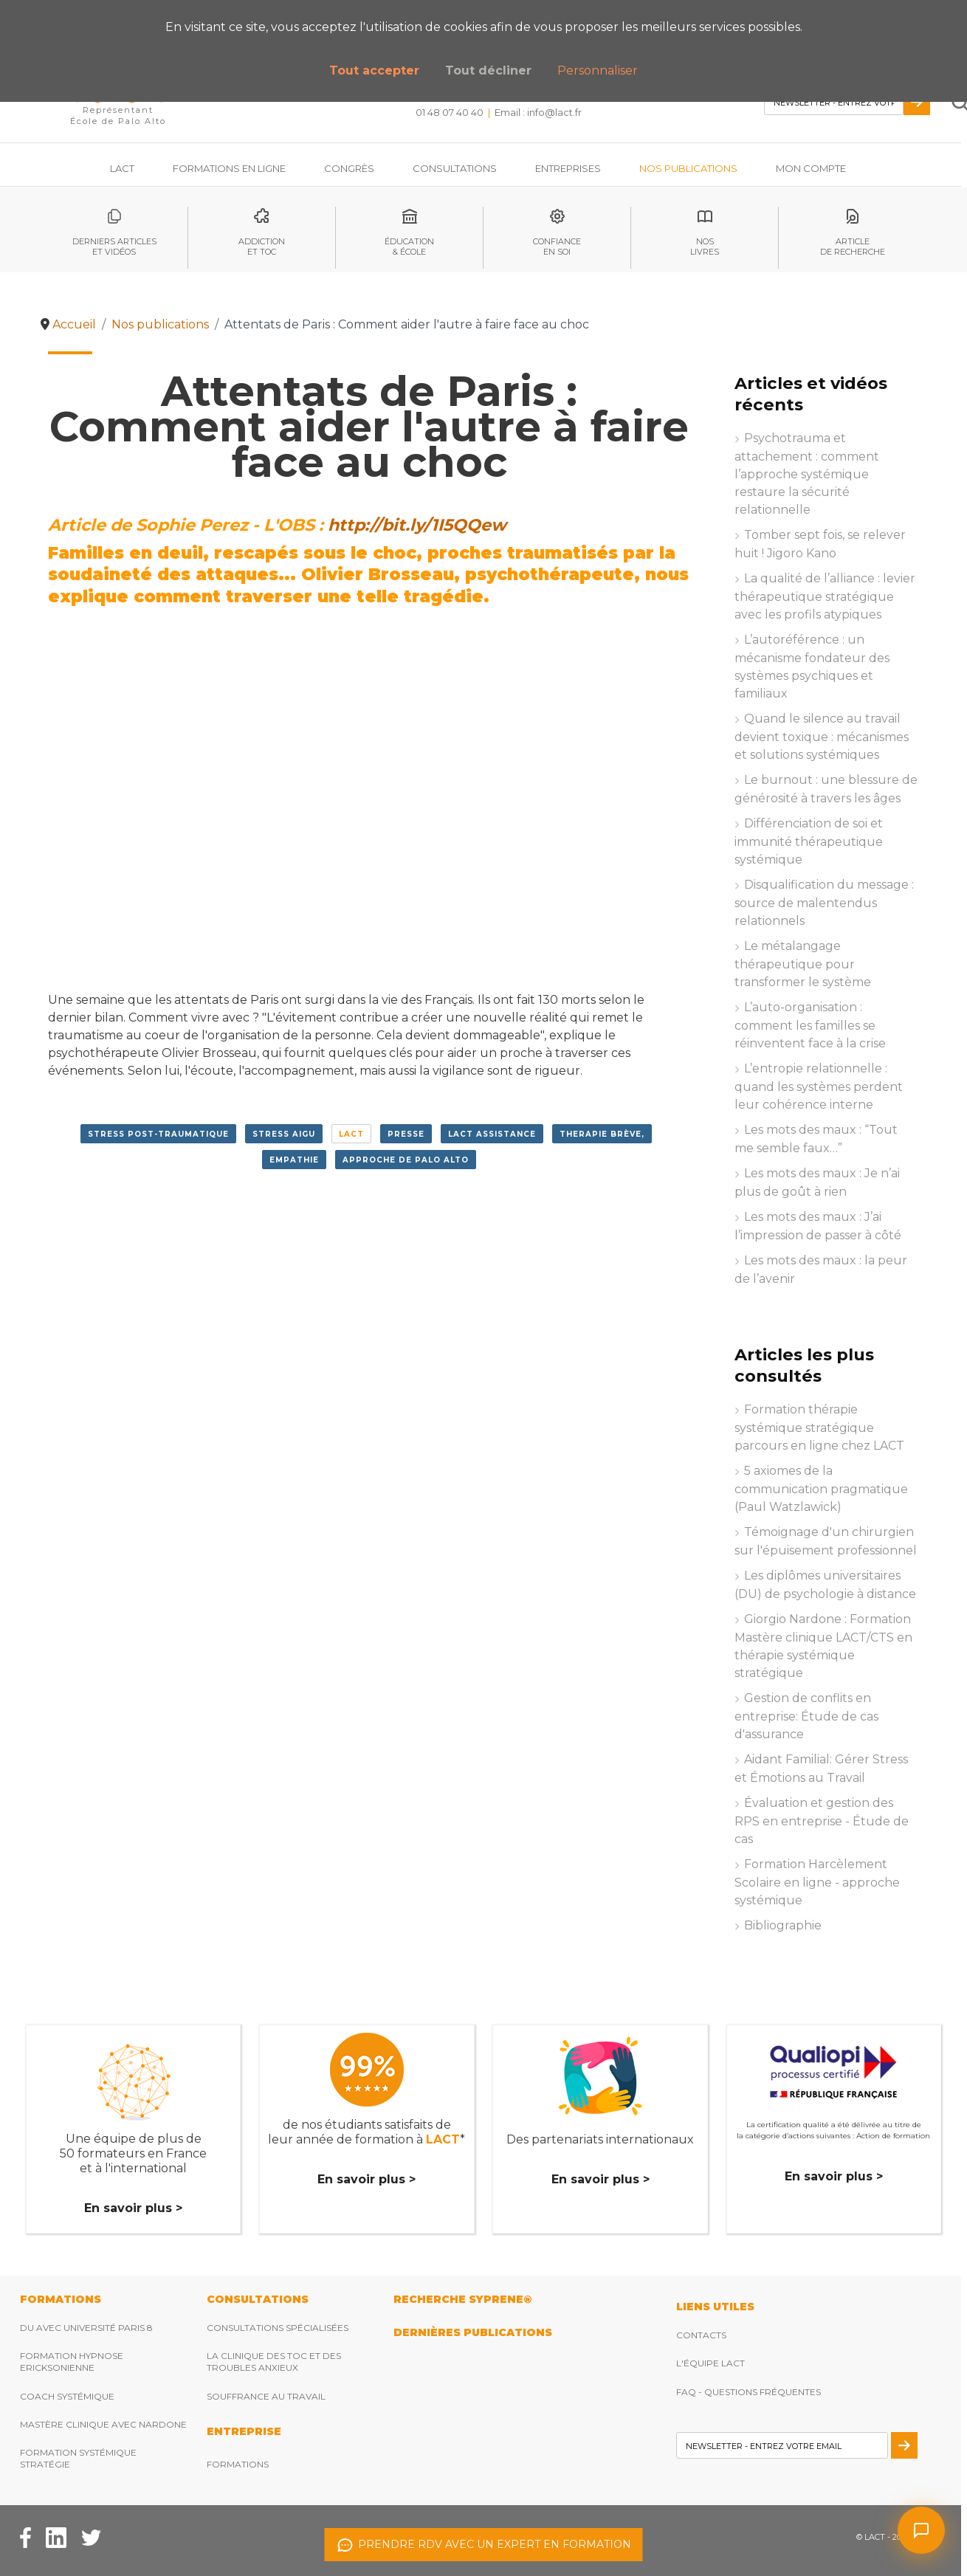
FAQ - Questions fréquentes (748, 2391)
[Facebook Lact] (25, 2536)
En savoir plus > (133, 2208)
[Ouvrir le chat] (921, 2530)
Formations (238, 2464)
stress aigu (283, 1134)
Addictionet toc (261, 246)
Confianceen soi (557, 246)
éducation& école (409, 246)
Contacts (701, 2335)
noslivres (704, 246)
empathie (294, 1160)
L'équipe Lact (710, 2363)
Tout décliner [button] (488, 70)
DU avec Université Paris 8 (86, 2327)
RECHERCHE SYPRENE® (462, 2299)
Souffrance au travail (266, 2396)
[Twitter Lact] (91, 2536)
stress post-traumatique (158, 1134)
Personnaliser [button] (597, 70)
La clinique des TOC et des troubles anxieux (274, 2361)
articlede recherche (852, 246)
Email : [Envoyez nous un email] (538, 112)
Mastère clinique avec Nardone (103, 2424)
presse (406, 1134)
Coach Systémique (67, 2396)
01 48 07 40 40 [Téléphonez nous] (450, 112)
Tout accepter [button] (374, 70)
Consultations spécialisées (277, 2327)
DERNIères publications (472, 2332)
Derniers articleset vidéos (114, 246)
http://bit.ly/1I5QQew (417, 524)
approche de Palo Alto (406, 1160)
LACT (351, 1134)
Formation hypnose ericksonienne (71, 2361)
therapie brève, (602, 1134)
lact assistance (492, 1134)
